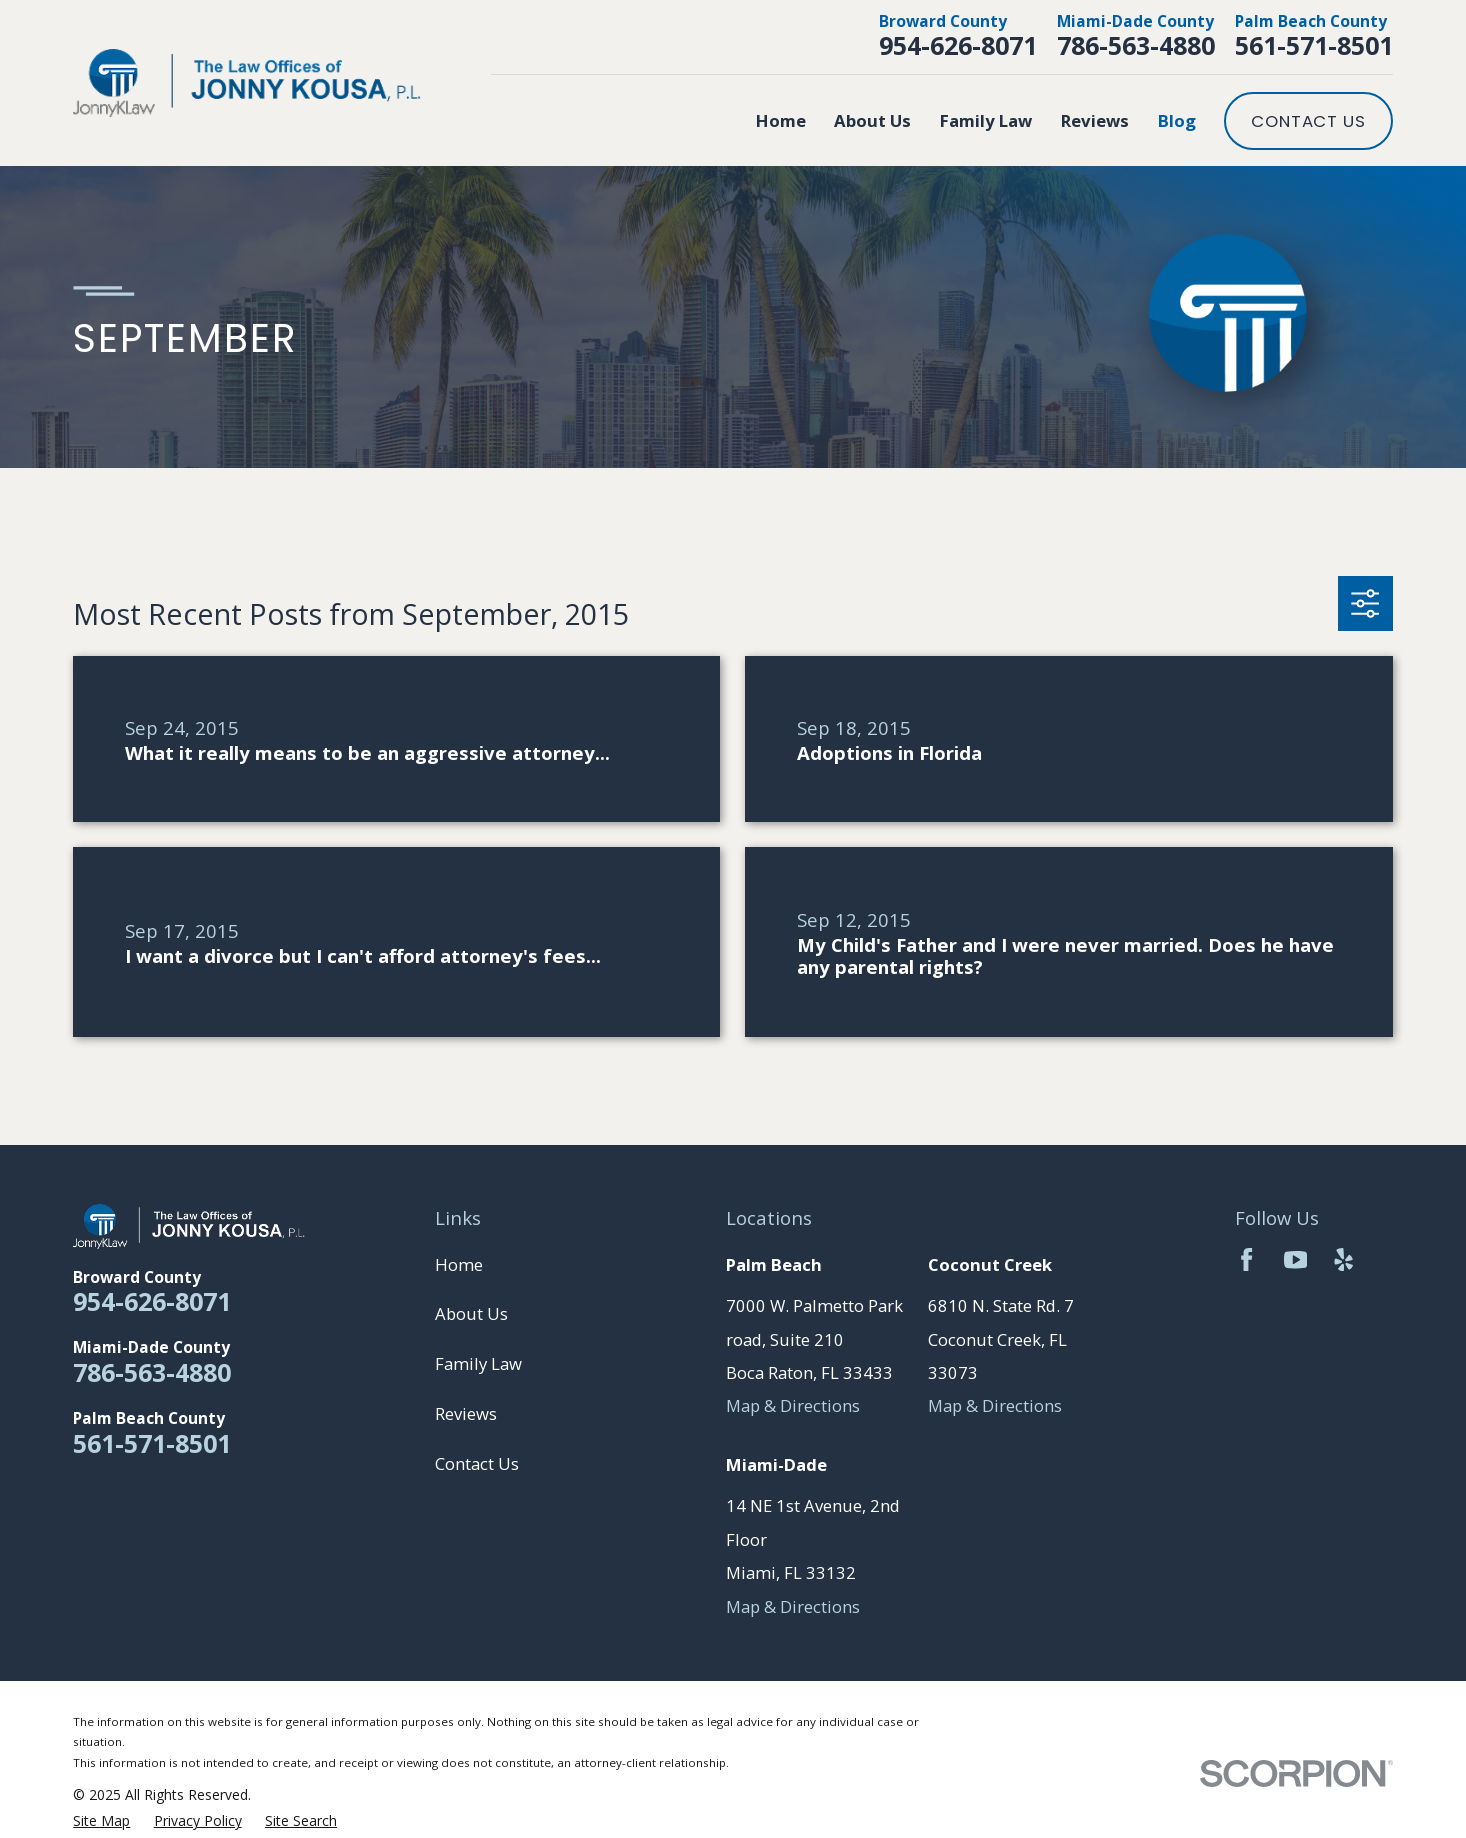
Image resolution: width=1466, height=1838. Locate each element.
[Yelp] (1343, 1259)
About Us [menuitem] (872, 120)
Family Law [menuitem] (986, 120)
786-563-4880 (1136, 45)
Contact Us (1308, 121)
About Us (471, 1313)
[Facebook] (1246, 1259)
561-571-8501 (1314, 45)
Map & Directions (793, 1405)
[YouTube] (1295, 1259)
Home (459, 1264)
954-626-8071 (958, 45)
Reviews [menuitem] (1095, 120)
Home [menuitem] (781, 120)
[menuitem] (101, 1821)
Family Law (478, 1363)
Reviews (466, 1413)
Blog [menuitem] (1177, 120)
